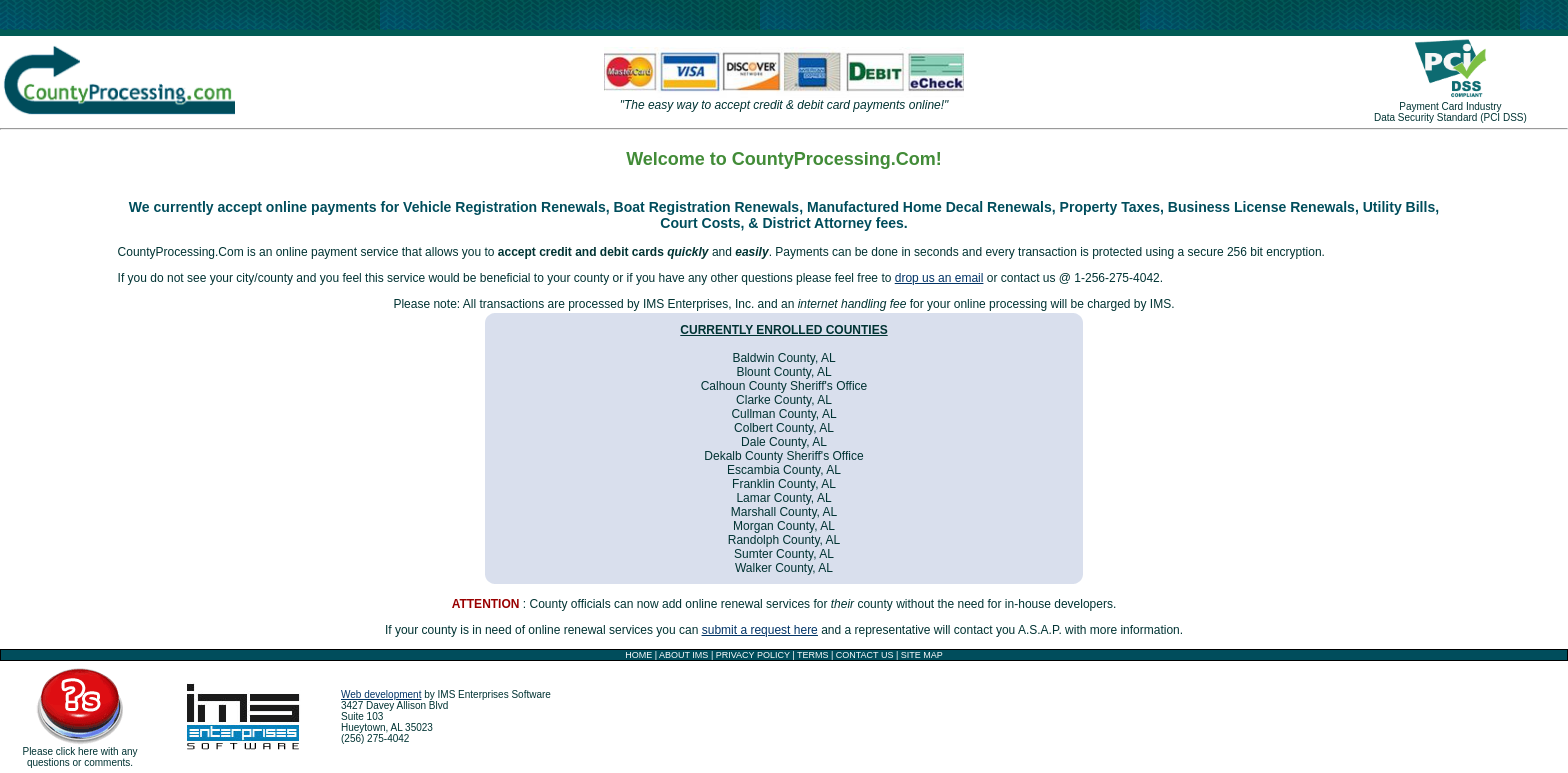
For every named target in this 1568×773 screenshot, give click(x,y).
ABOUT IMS (683, 655)
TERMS (813, 655)
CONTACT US (865, 655)
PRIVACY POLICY (753, 655)
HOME (638, 655)
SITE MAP (922, 655)
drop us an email (939, 278)
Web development (381, 694)
